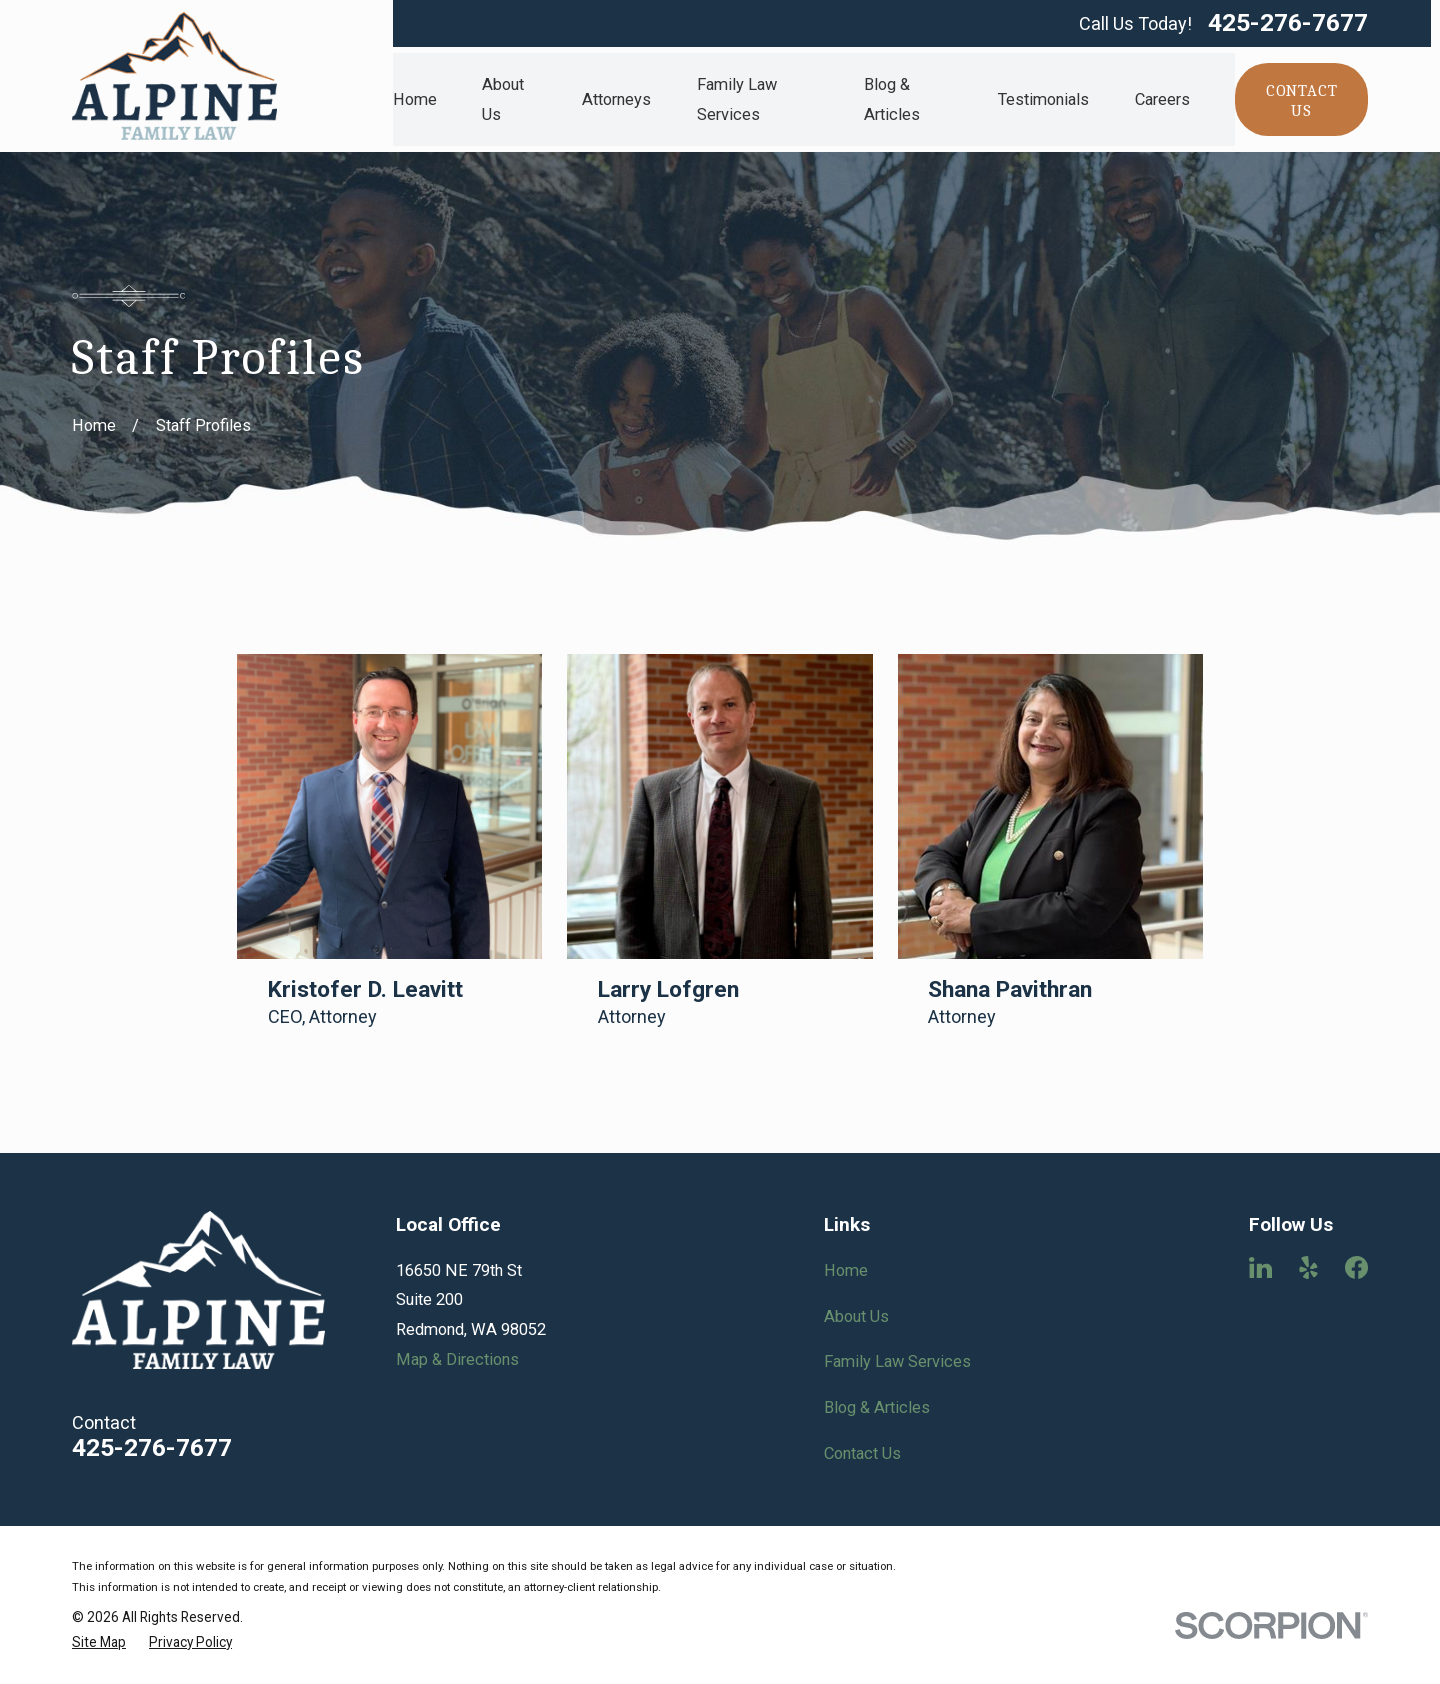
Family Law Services (897, 1361)
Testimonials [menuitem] (1043, 99)
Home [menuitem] (415, 99)
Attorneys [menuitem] (616, 99)
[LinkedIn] (1260, 1267)
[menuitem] (99, 1642)
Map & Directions (457, 1359)
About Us (856, 1316)
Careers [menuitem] (1162, 99)
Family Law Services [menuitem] (737, 99)
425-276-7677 (1288, 23)
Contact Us (862, 1453)
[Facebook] (1356, 1267)
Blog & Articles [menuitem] (892, 99)
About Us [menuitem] (503, 99)
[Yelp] (1308, 1267)
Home (846, 1270)
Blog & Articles (877, 1407)
